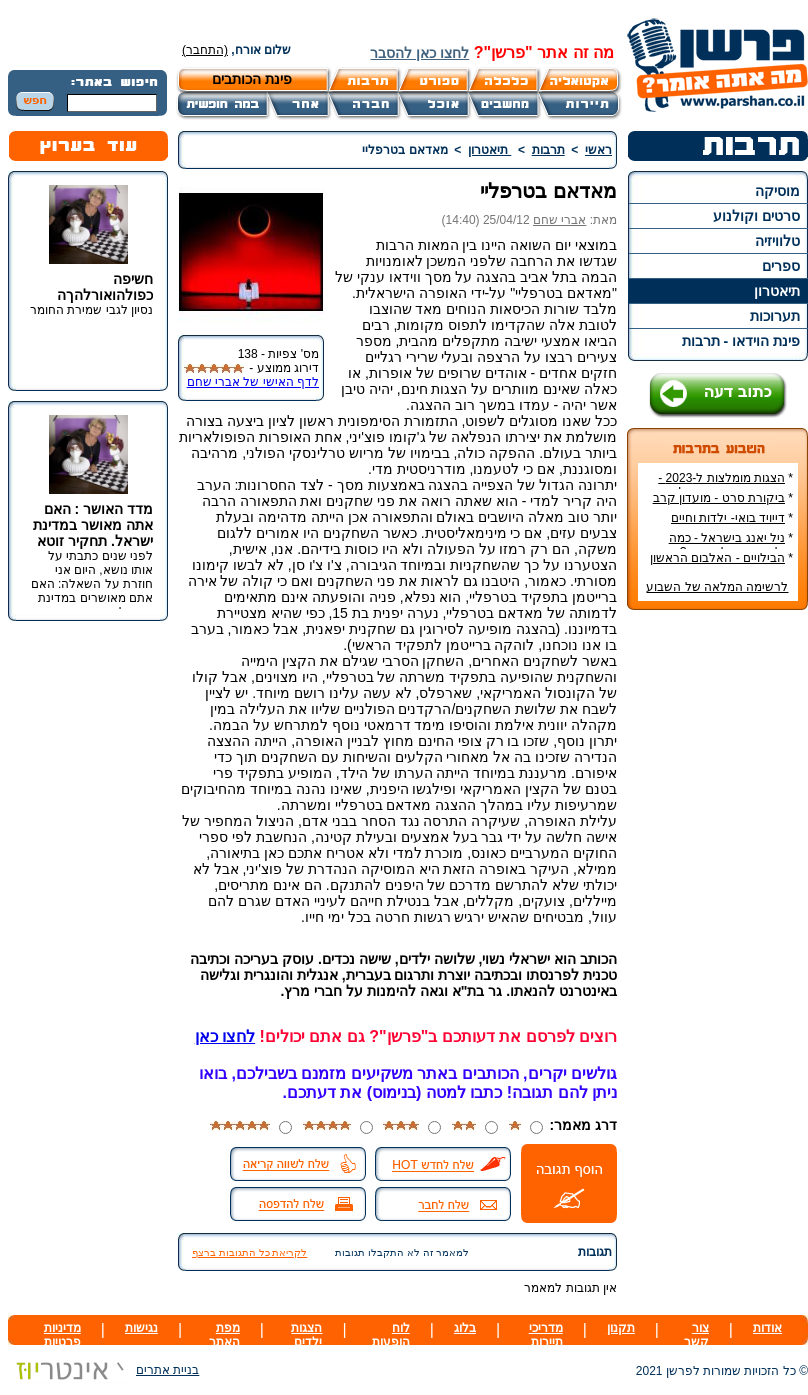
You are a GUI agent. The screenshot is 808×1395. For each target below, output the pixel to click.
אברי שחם (559, 220)
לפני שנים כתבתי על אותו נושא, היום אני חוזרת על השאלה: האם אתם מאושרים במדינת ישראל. (92, 584)
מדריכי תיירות (546, 1335)
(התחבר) (205, 50)
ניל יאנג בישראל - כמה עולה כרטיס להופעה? (731, 545)
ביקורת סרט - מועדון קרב (719, 498)
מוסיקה (777, 191)
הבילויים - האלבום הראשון (717, 558)
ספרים (781, 266)
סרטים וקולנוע (756, 216)
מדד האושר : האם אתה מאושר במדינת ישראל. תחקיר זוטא (93, 525)
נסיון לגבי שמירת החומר (91, 310)
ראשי (598, 150)
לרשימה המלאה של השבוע (717, 587)
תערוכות (775, 316)
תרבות (548, 150)
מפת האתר (224, 1335)
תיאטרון (777, 291)
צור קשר (696, 1335)
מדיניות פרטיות (62, 1335)
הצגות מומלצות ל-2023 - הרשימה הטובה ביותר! (725, 485)
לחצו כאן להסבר (419, 53)
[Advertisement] (718, 924)
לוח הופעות (391, 1335)
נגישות (141, 1328)
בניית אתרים (103, 1370)
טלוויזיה (777, 241)
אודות (767, 1328)
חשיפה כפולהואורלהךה (105, 287)
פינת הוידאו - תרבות (741, 341)
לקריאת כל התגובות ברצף (249, 1252)
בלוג (465, 1328)
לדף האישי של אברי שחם (253, 382)
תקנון (621, 1328)
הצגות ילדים (306, 1335)
